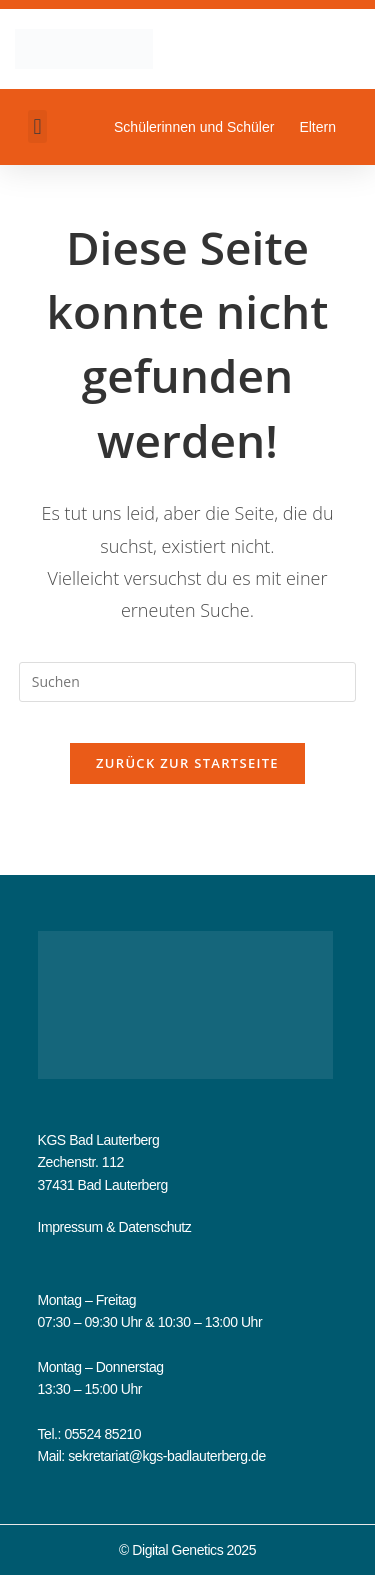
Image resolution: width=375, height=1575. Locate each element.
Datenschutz (154, 1227)
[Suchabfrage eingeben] (188, 682)
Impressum (70, 1227)
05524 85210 (102, 1434)
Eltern (317, 127)
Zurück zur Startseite (187, 763)
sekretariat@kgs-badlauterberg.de (166, 1456)
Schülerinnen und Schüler (194, 127)
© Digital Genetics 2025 (187, 1550)
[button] (37, 126)
